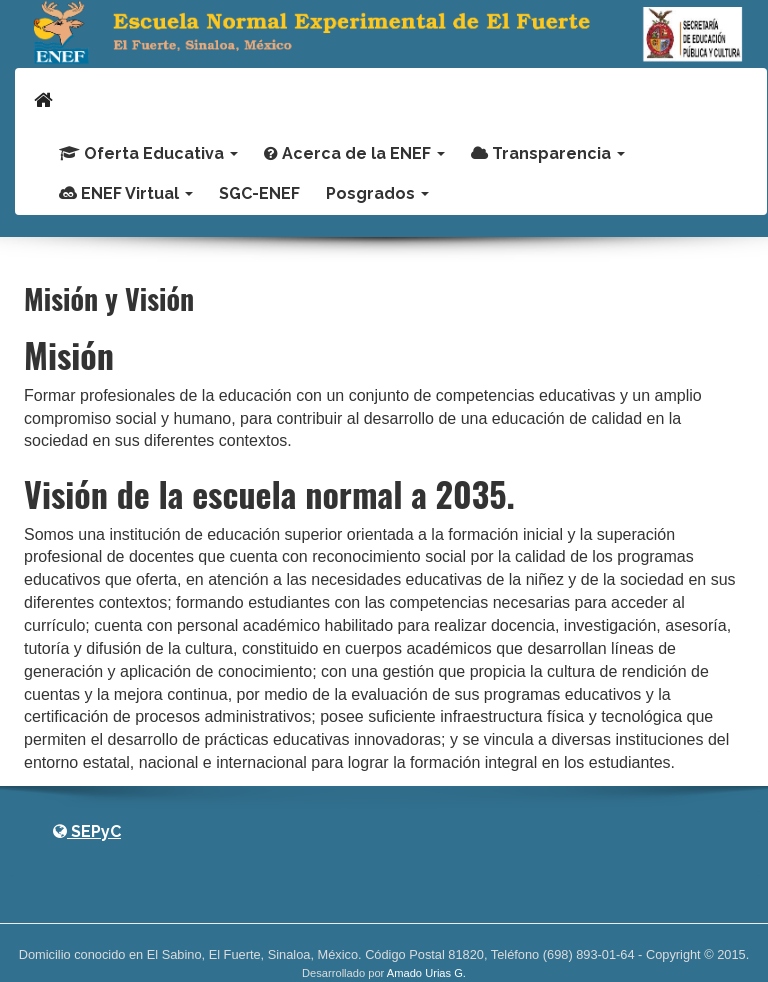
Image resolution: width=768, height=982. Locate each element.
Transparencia (548, 153)
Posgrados (377, 193)
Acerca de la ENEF (354, 153)
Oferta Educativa (148, 153)
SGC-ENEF (259, 193)
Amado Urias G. (426, 973)
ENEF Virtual (126, 193)
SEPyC (87, 831)
